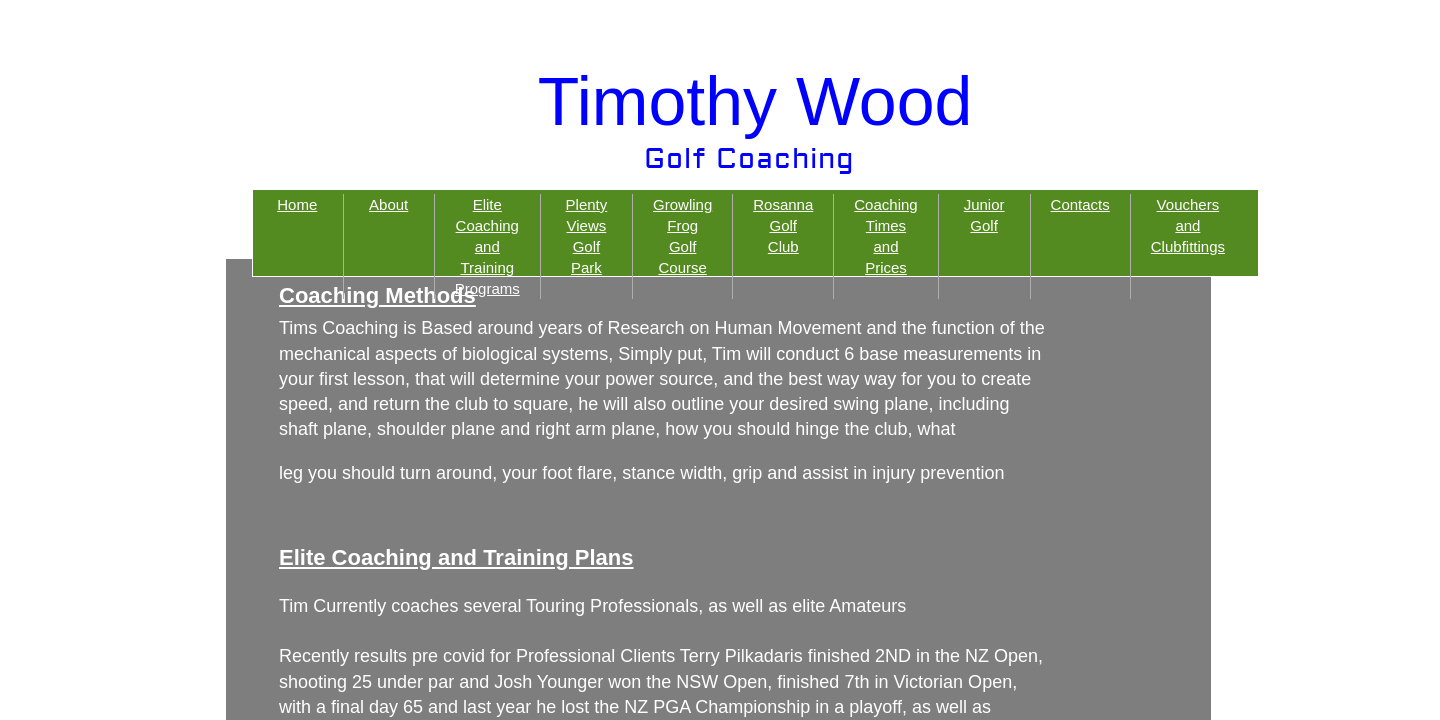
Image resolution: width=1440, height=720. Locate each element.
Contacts (1080, 204)
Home (297, 204)
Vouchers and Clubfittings (1188, 225)
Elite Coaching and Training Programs (487, 246)
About (388, 204)
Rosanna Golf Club (783, 225)
